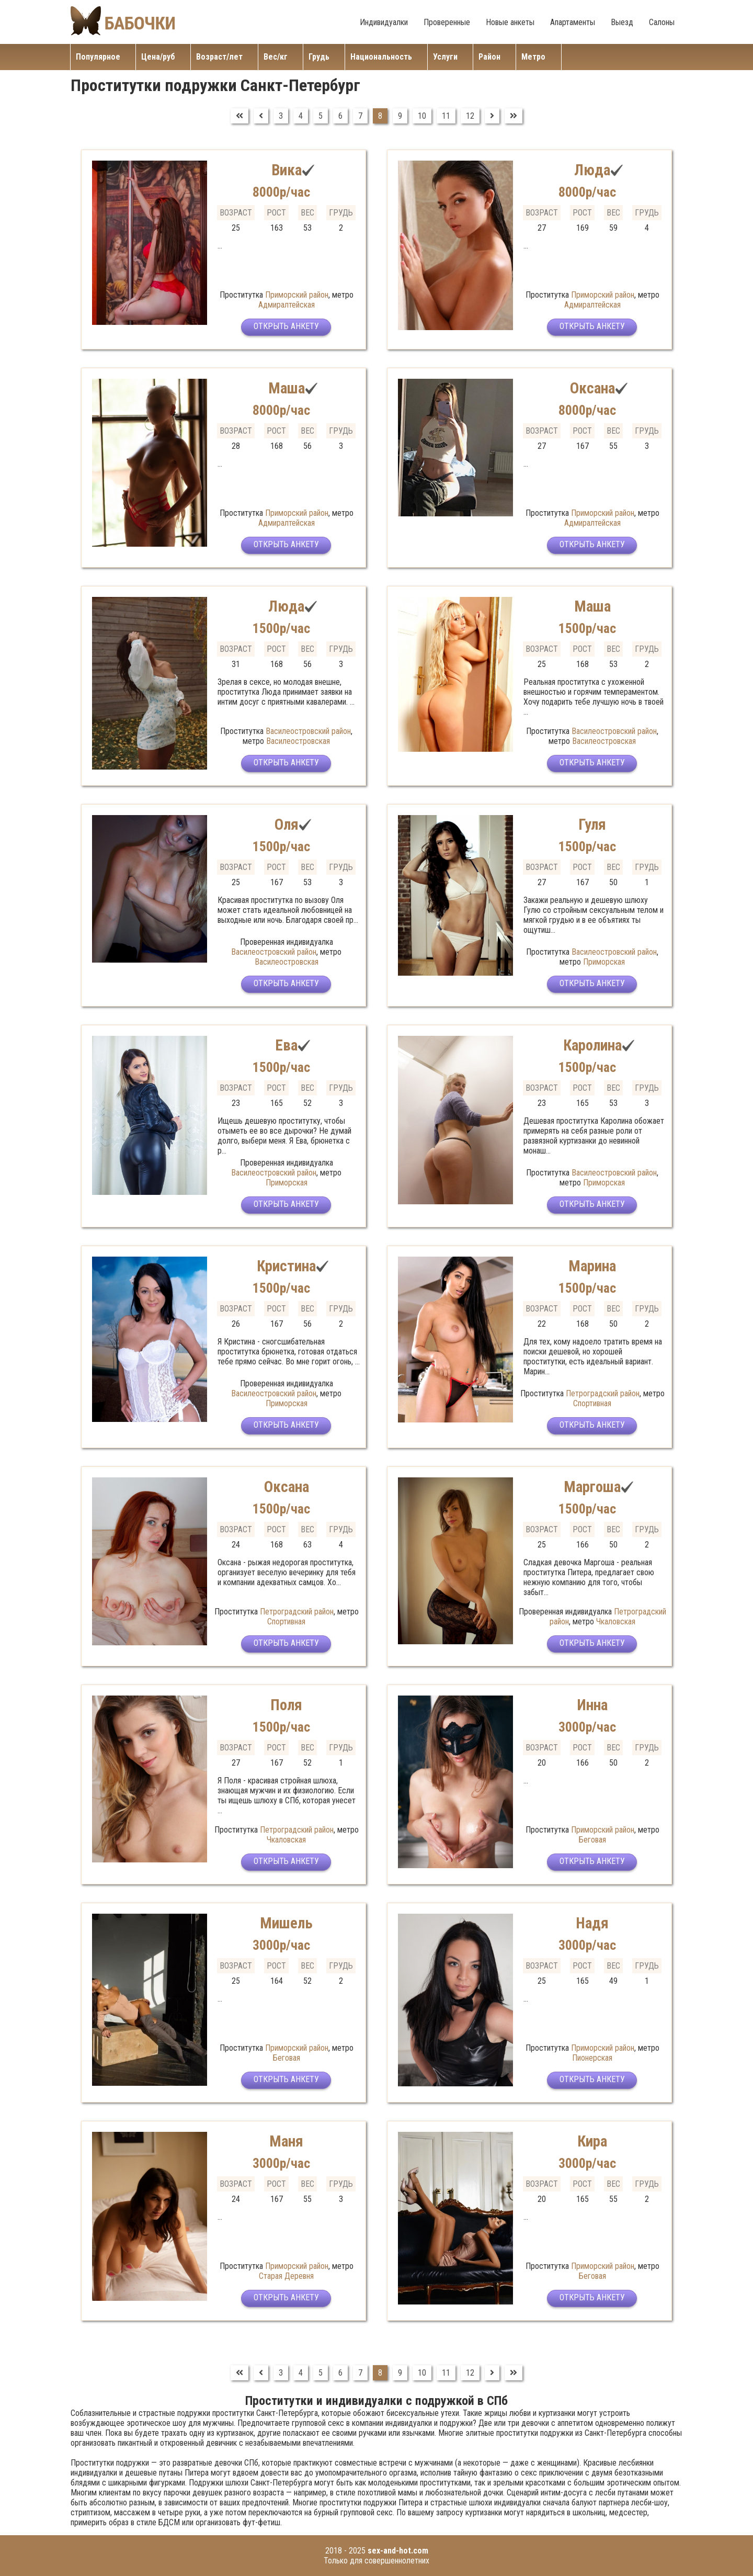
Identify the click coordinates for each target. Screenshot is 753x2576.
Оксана (592, 388)
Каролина (592, 1045)
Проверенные (447, 22)
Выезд (622, 22)
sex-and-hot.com (398, 2551)
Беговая (592, 1840)
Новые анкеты (510, 22)
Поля (286, 1705)
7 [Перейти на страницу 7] (360, 116)
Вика (286, 170)
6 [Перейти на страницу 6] (340, 116)
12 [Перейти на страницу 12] (470, 116)
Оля (286, 824)
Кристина (286, 1266)
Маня (286, 2141)
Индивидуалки (384, 22)
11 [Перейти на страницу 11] (446, 116)
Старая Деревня (286, 2276)
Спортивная (592, 1403)
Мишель (286, 1923)
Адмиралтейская (286, 305)
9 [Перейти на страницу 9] (400, 116)
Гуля (592, 824)
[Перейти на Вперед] (492, 115)
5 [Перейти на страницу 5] (320, 116)
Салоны (662, 22)
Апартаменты (572, 22)
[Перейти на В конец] (513, 115)
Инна (592, 1705)
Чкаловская (615, 1621)
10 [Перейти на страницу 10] (422, 116)
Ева (286, 1045)
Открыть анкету (286, 328)
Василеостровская (298, 741)
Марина (592, 1266)
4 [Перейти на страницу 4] (301, 116)
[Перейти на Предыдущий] (261, 115)
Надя (592, 1923)
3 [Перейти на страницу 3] (281, 116)
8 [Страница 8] (380, 116)
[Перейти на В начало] (239, 115)
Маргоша (592, 1486)
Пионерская (592, 2058)
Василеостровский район (308, 731)
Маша (286, 388)
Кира (592, 2141)
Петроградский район (603, 1393)
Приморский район (296, 295)
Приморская (604, 962)
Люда (592, 170)
